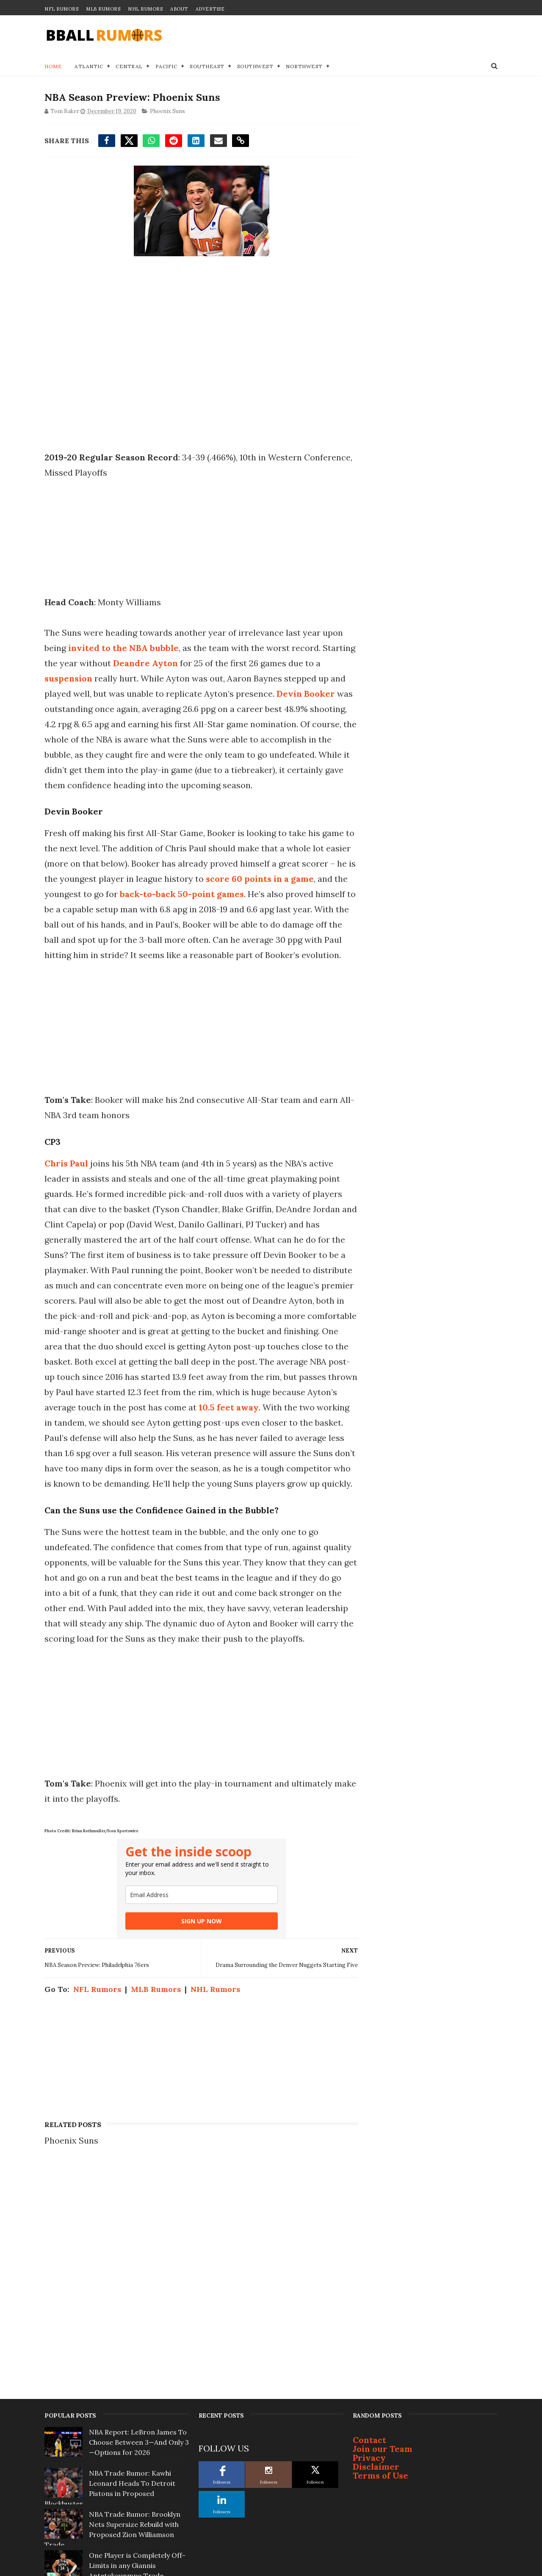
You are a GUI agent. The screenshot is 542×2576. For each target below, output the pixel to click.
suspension (103, 678)
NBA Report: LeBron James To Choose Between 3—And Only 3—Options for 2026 (139, 2270)
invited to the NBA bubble (123, 648)
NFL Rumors (61, 9)
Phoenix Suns (167, 111)
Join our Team (382, 2276)
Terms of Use (380, 2303)
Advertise (210, 9)
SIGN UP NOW (198, 1982)
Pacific (166, 66)
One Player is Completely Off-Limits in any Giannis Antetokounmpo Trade (137, 2393)
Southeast (207, 66)
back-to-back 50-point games (241, 909)
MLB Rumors (103, 9)
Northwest (304, 66)
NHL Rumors (145, 9)
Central (129, 66)
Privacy (369, 2285)
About (179, 9)
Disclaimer (376, 2294)
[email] (198, 1956)
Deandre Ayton (211, 663)
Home (53, 66)
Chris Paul (66, 1194)
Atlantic (89, 66)
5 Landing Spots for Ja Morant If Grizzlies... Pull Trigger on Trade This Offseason (138, 2475)
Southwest (255, 66)
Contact (369, 2268)
